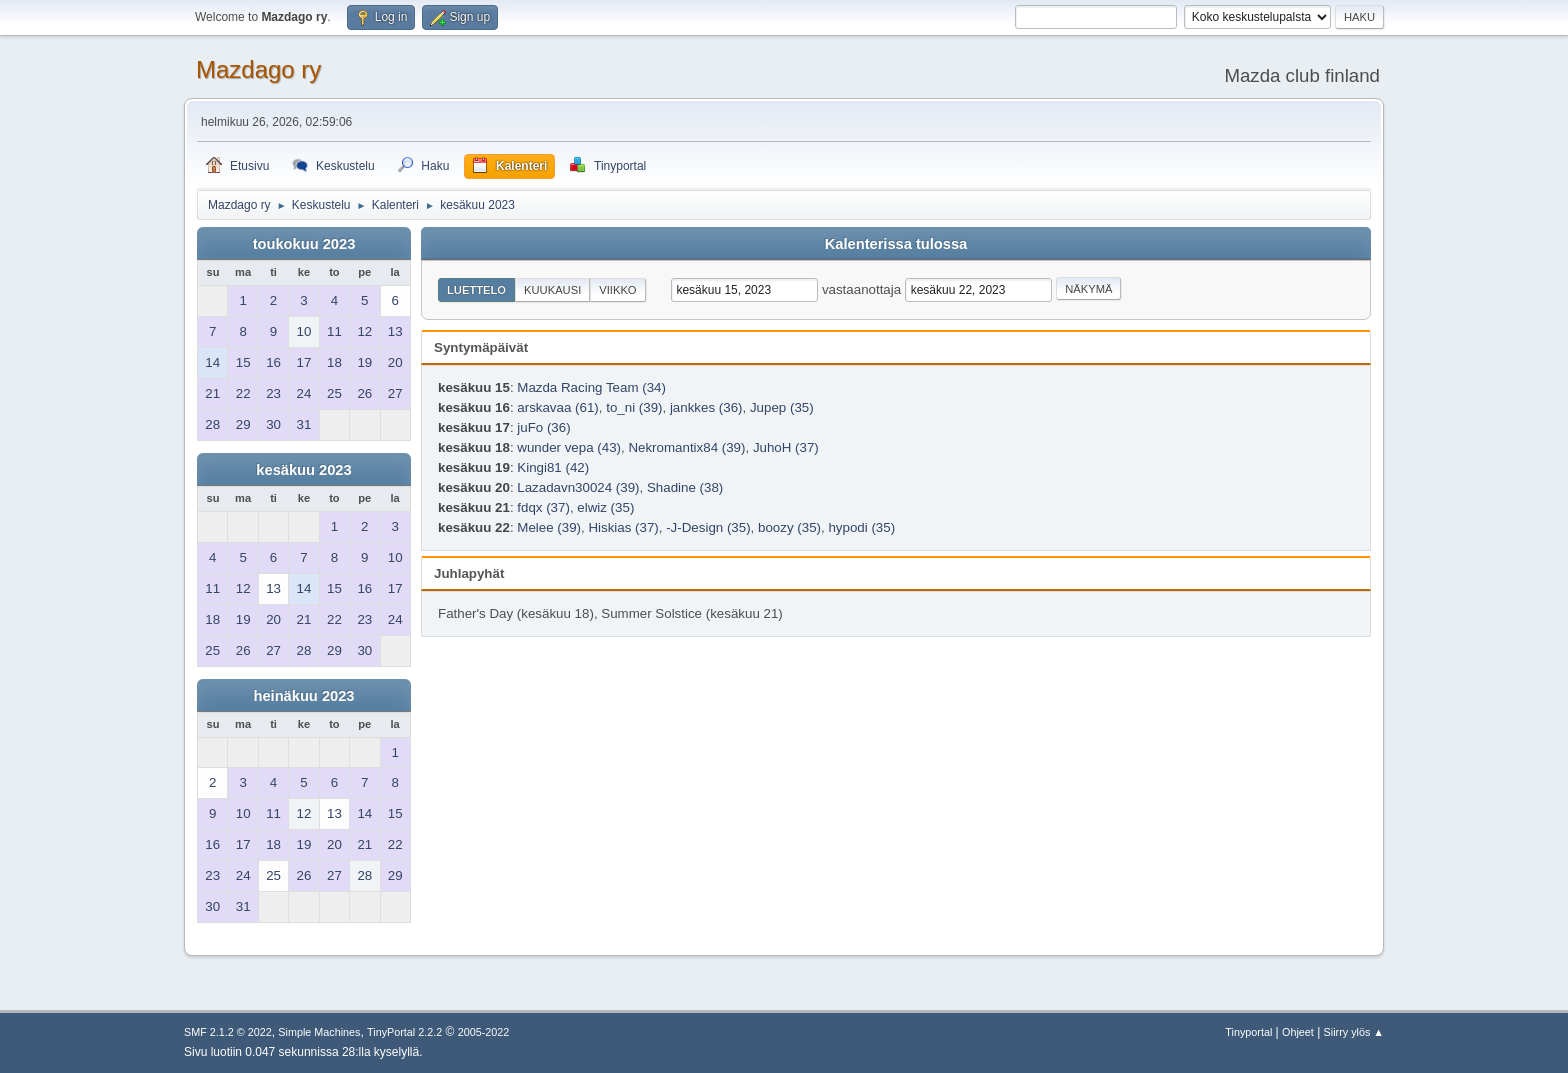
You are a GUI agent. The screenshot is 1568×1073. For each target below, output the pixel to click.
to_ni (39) (634, 407)
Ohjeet (1298, 1032)
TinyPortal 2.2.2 (404, 1032)
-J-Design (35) (708, 527)
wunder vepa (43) (569, 447)
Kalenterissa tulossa (896, 244)
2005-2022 (484, 1032)
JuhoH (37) (786, 447)
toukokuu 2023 (304, 244)
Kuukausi (552, 290)
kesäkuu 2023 (303, 470)
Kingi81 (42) (553, 467)
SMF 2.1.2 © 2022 (228, 1032)
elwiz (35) (605, 507)
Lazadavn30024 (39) (578, 487)
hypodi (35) (861, 527)
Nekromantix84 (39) (686, 447)
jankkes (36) (706, 407)
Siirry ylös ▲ (1354, 1032)
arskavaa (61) (558, 407)
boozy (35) (789, 527)
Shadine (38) (685, 487)
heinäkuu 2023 (303, 696)
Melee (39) (549, 527)
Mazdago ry (258, 69)
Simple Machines (319, 1032)
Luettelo (476, 290)
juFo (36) (543, 427)
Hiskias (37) (623, 527)
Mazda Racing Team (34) (591, 387)
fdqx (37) (543, 507)
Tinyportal (1248, 1032)
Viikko (617, 290)
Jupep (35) (782, 407)
